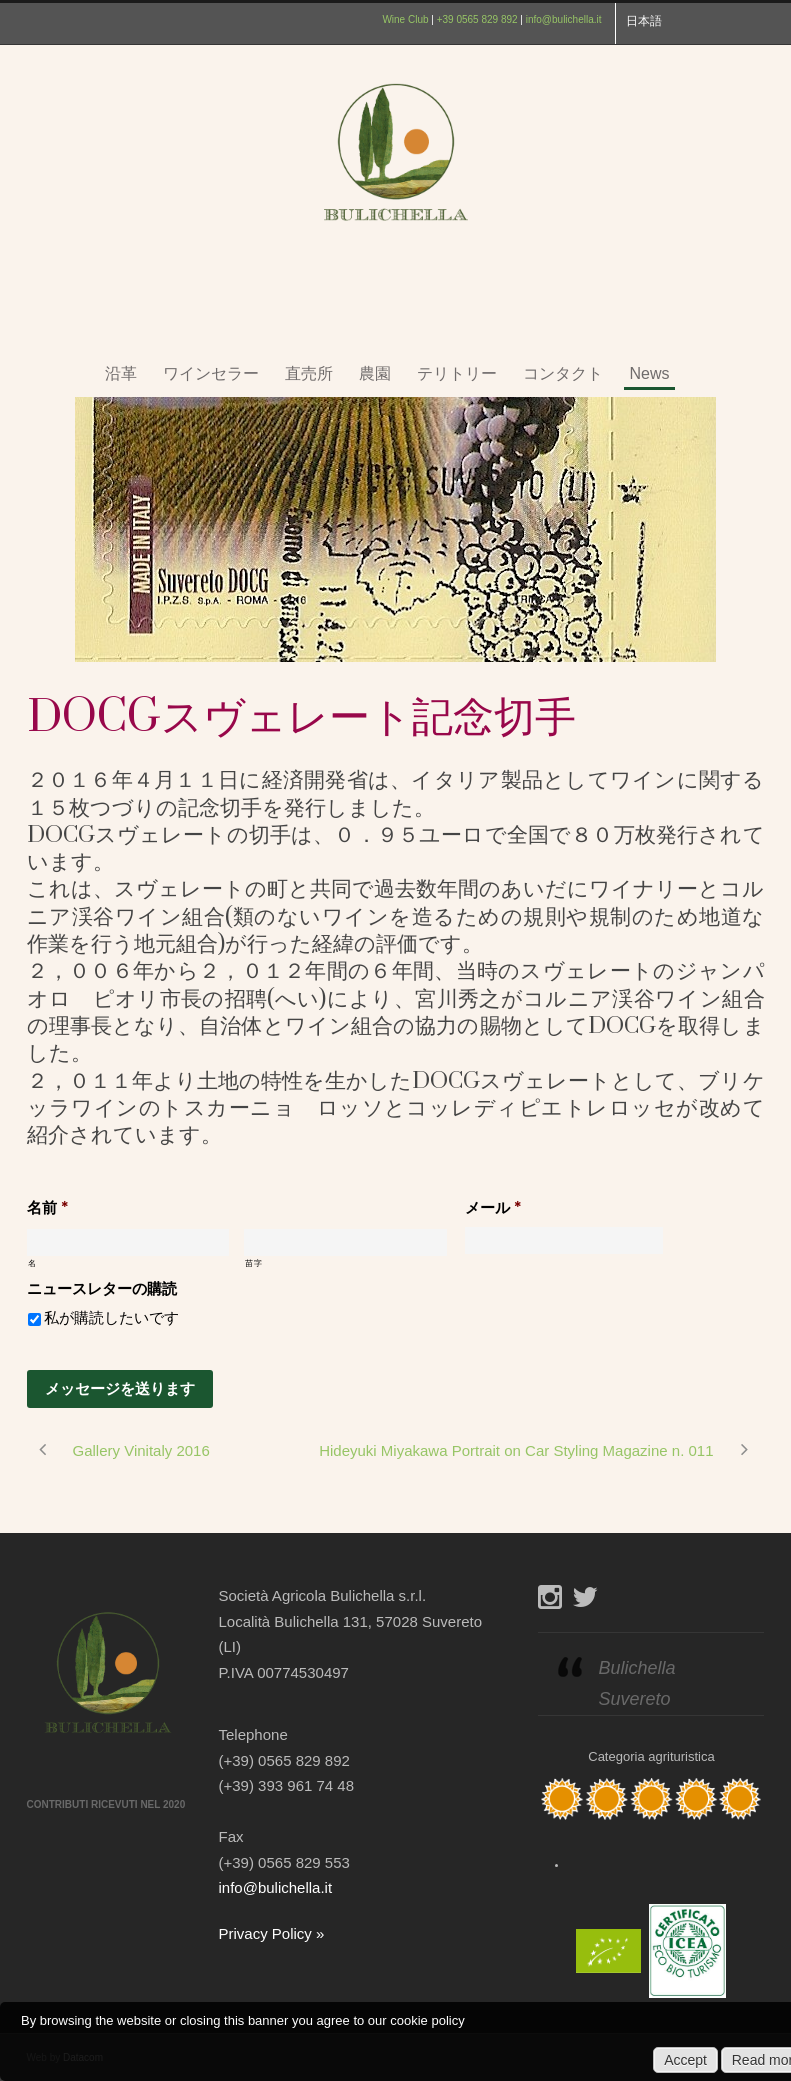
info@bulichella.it (564, 19)
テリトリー (457, 373)
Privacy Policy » (272, 1933)
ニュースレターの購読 (102, 1289)
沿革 (121, 373)
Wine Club (405, 19)
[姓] (345, 1242)
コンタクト (563, 373)
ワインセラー (211, 373)
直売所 (309, 373)
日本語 (644, 21)
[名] (128, 1242)
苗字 (253, 1263)
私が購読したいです (111, 1318)
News (649, 373)
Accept (685, 2060)
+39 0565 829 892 (477, 19)
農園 (375, 373)
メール (493, 1208)
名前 (47, 1208)
